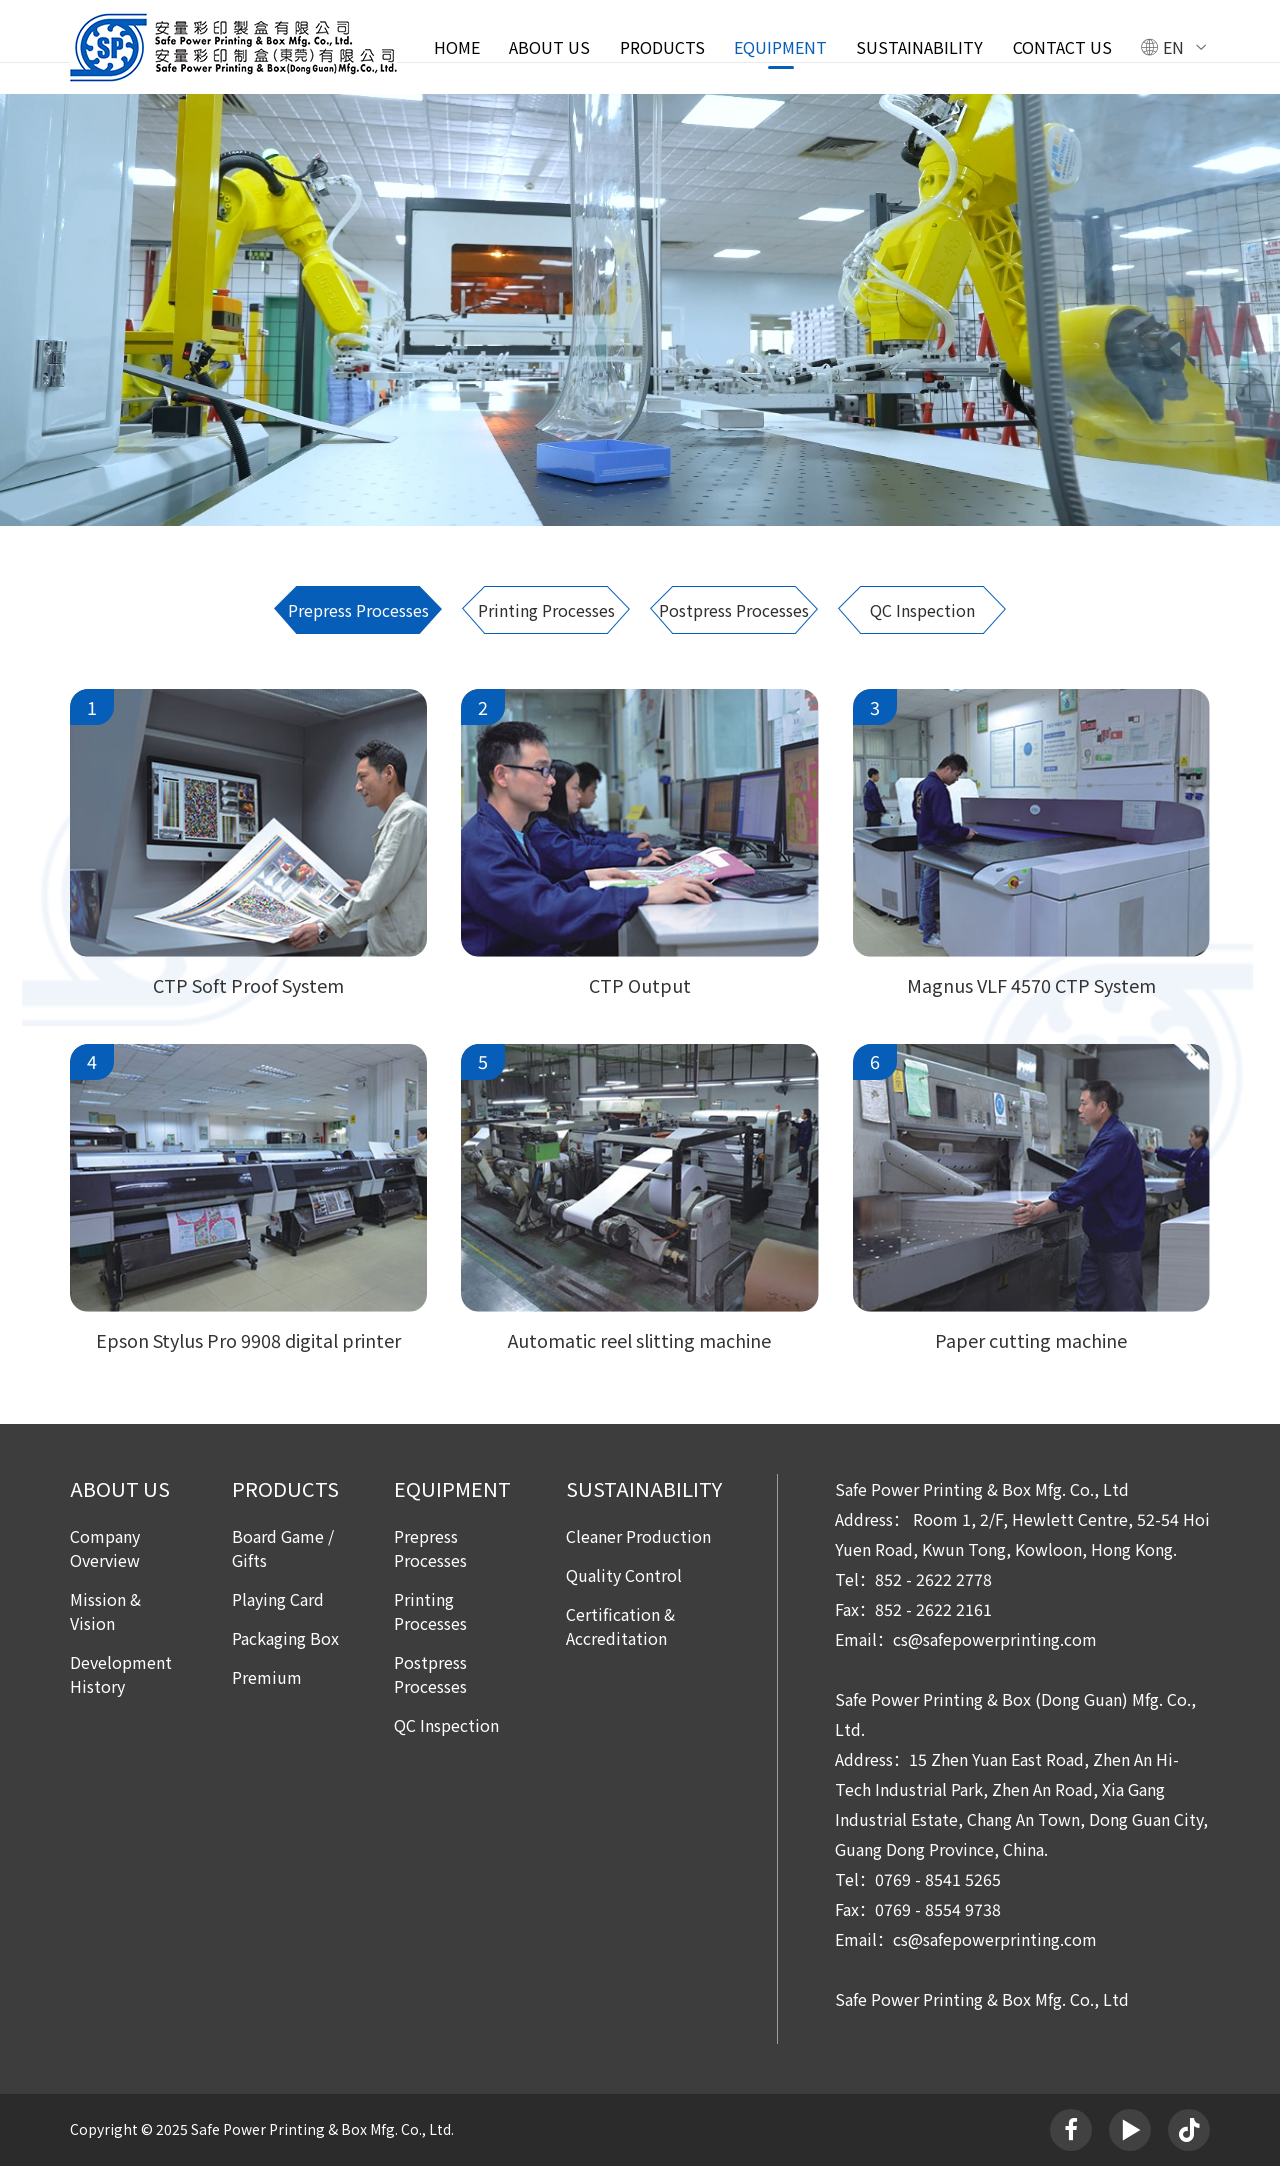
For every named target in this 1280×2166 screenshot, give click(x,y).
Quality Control (624, 1575)
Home (457, 47)
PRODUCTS (662, 47)
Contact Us (1062, 47)
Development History (121, 1674)
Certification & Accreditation (620, 1626)
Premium (267, 1677)
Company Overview (105, 1548)
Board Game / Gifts (283, 1548)
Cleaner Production (638, 1536)
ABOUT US (549, 47)
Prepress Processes (358, 610)
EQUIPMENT (780, 47)
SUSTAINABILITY (919, 47)
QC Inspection (922, 610)
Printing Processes (546, 610)
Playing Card (278, 1599)
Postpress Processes (734, 610)
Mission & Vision (105, 1611)
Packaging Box (285, 1638)
